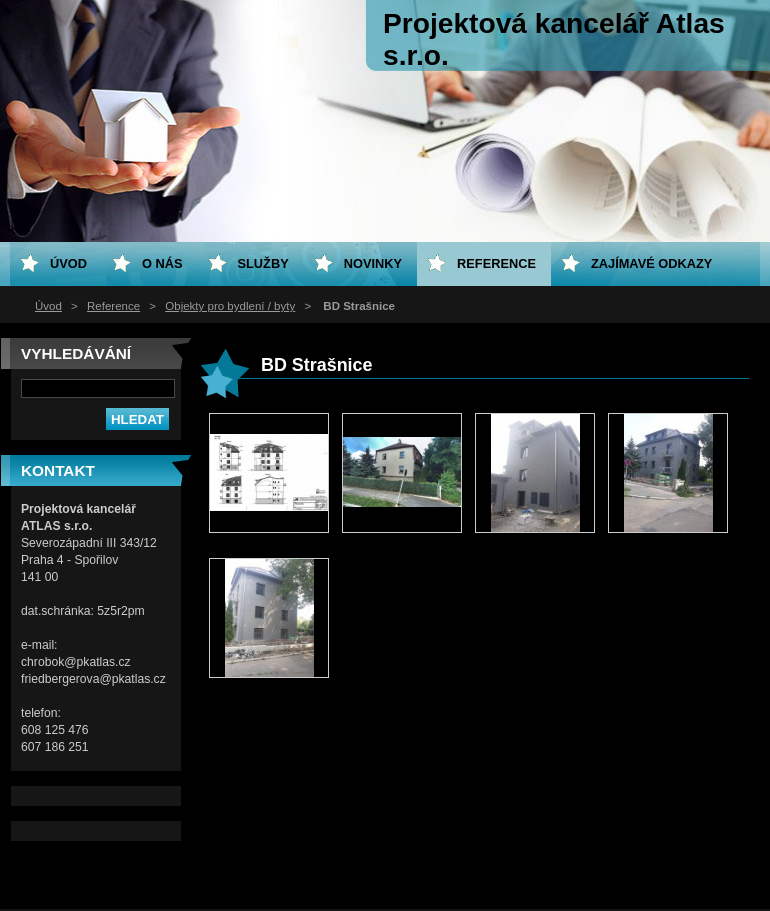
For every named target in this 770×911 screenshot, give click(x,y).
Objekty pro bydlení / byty (230, 306)
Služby (263, 263)
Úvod (48, 306)
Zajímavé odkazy (651, 263)
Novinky (373, 263)
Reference (113, 306)
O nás (162, 263)
